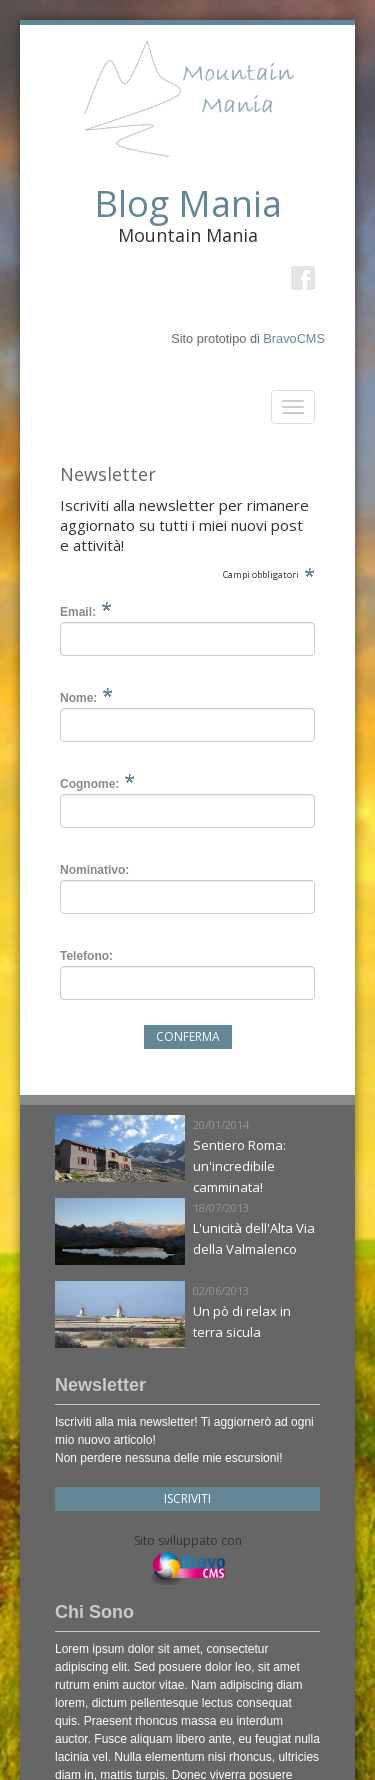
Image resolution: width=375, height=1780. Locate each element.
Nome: (78, 698)
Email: (78, 612)
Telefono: (86, 956)
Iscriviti (187, 1498)
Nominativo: (94, 870)
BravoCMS (294, 338)
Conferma (188, 1036)
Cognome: (89, 784)
